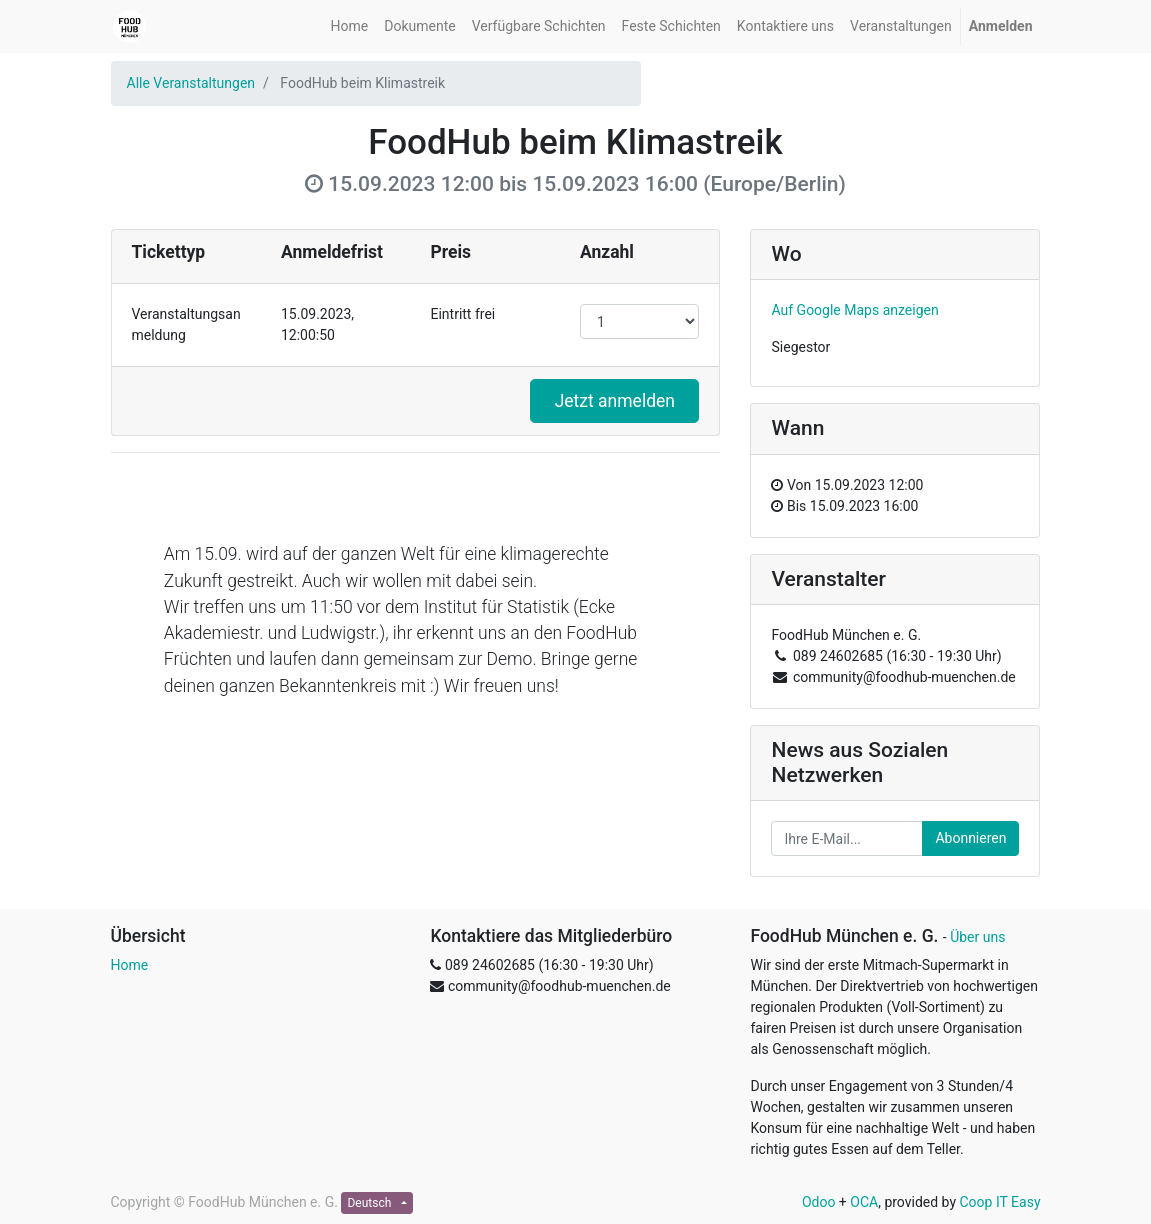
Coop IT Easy (1000, 1202)
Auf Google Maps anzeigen (854, 310)
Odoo (819, 1202)
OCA (864, 1202)
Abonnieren (970, 838)
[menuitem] (350, 26)
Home (130, 965)
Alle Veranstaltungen (191, 83)
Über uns (977, 937)
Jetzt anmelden (615, 401)
